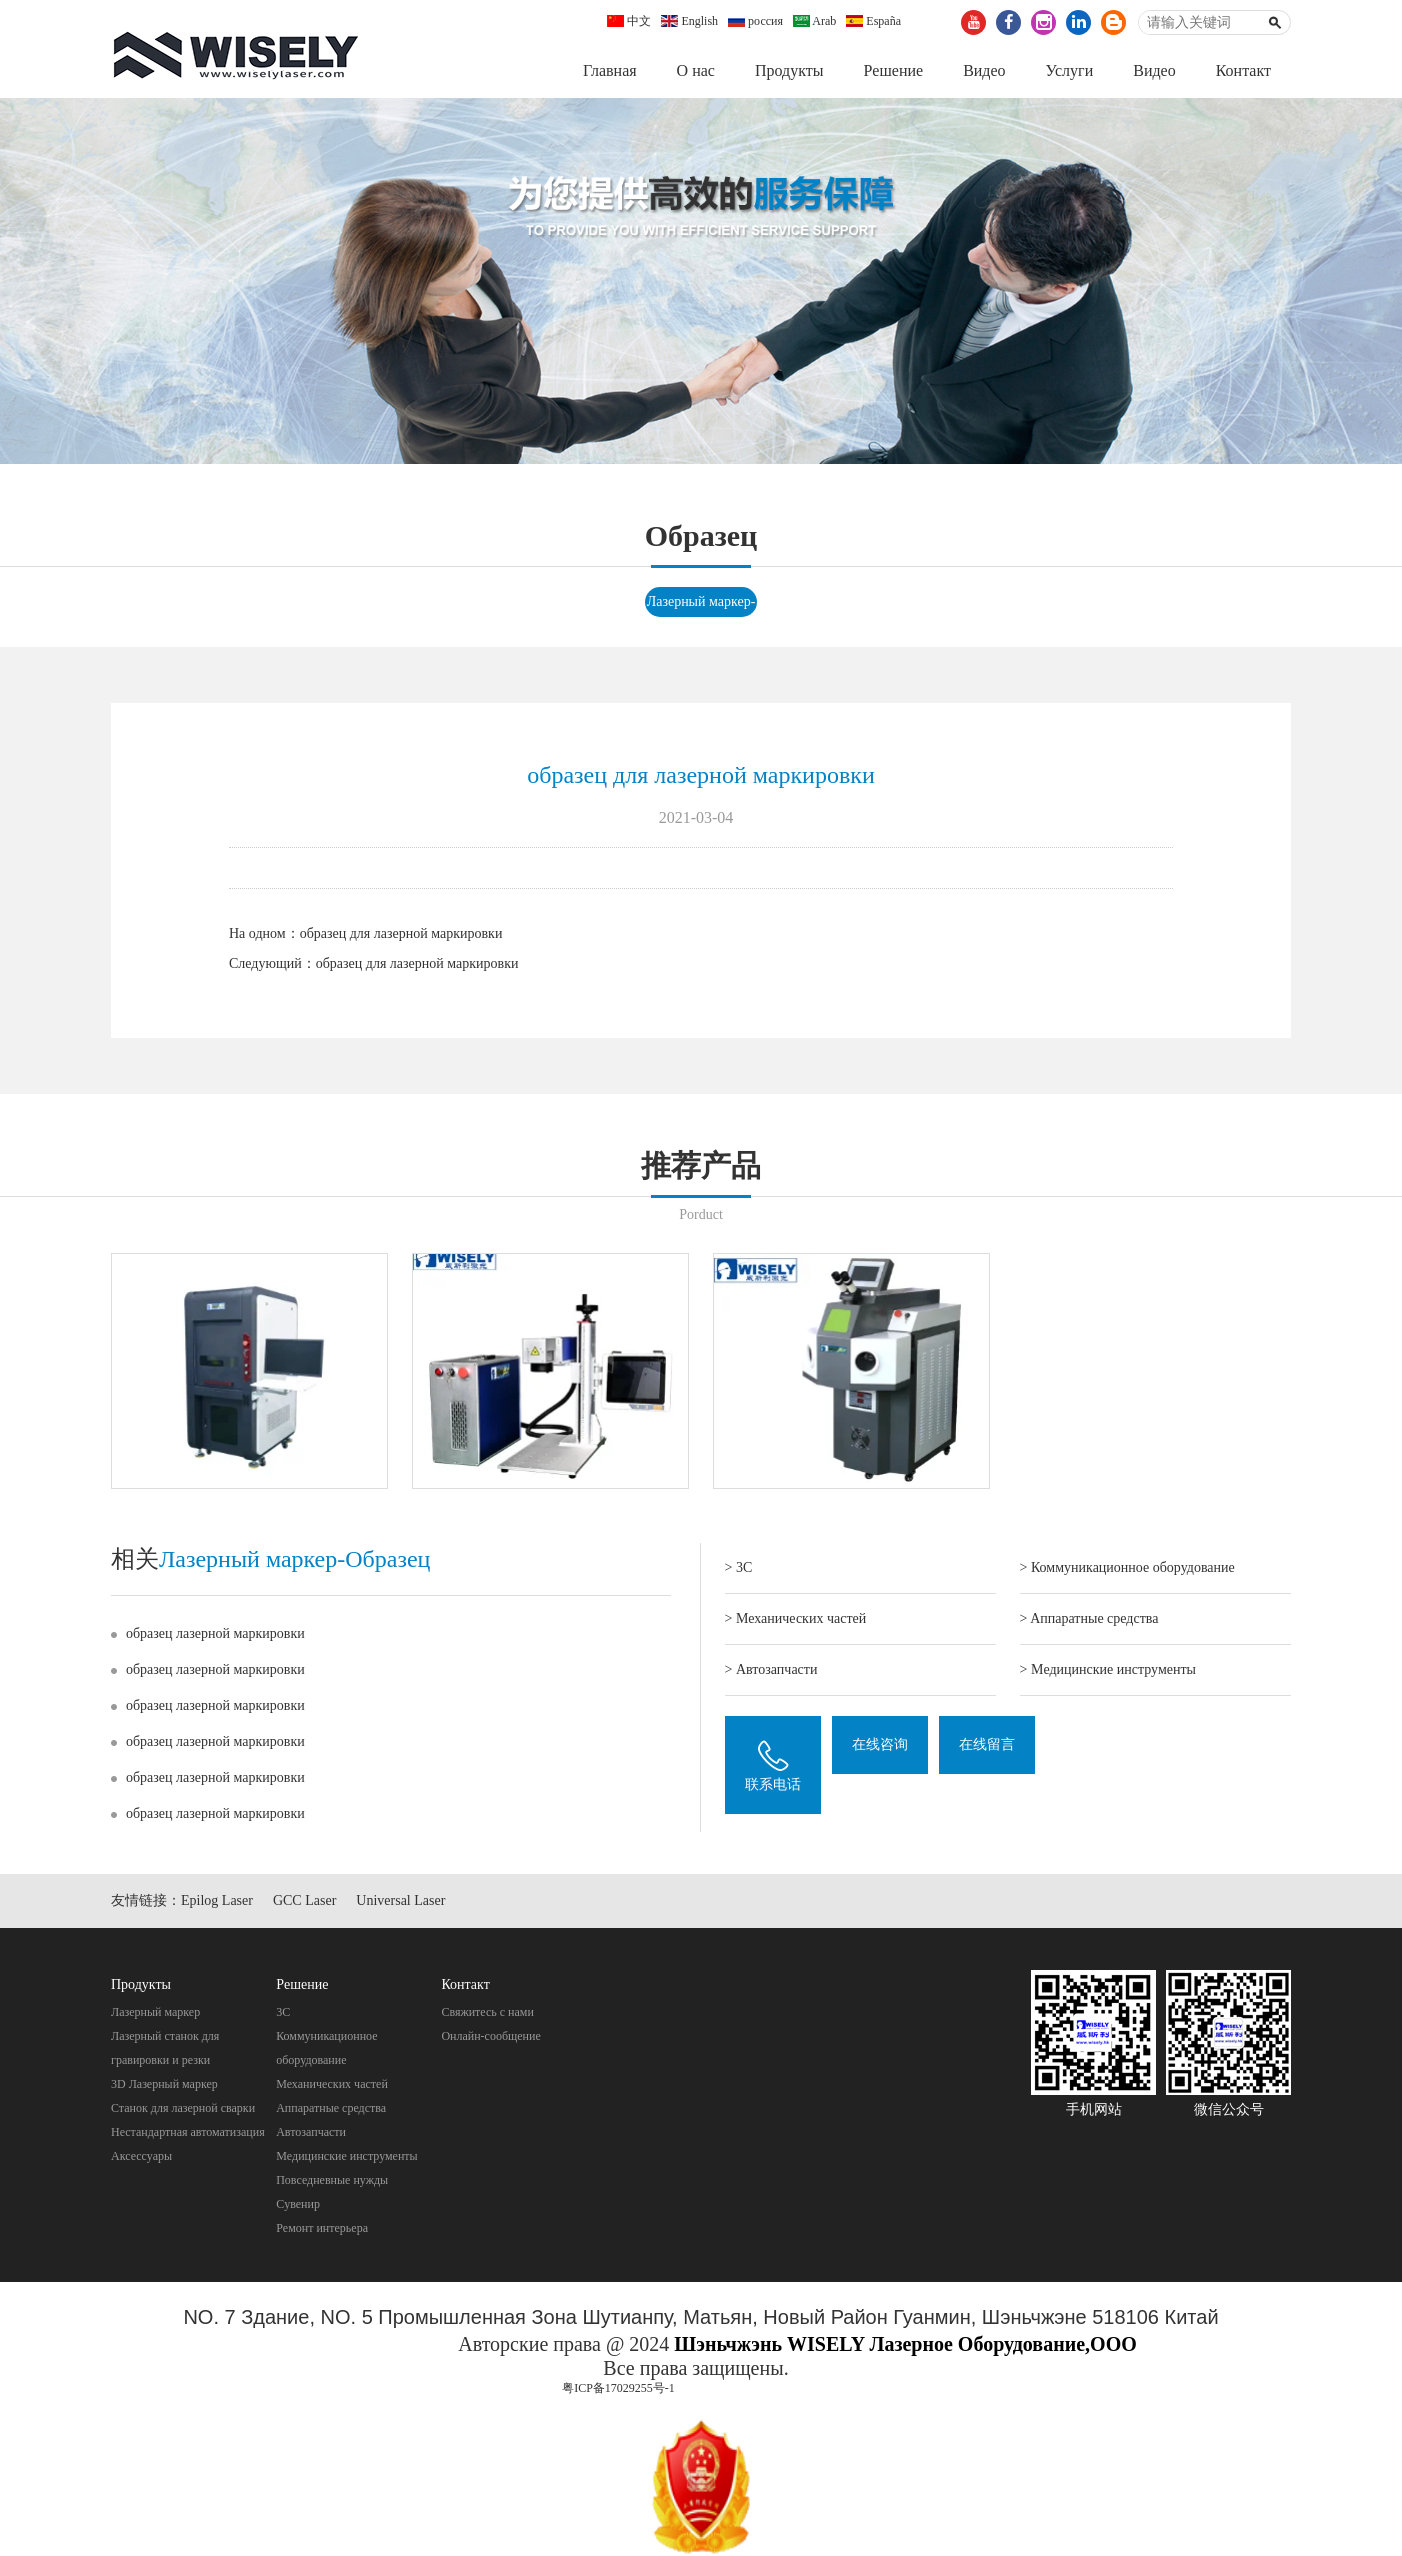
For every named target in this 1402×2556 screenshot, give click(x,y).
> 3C (739, 1568)
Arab (814, 21)
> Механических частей (796, 1619)
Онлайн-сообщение (490, 2037)
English (689, 21)
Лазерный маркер (155, 2013)
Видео (984, 70)
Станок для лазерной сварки (183, 2109)
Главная (610, 70)
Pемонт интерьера (322, 2229)
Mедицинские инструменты (346, 2157)
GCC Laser (304, 1901)
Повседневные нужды (332, 2181)
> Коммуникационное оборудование (1127, 1568)
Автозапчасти (311, 2133)
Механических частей (332, 2085)
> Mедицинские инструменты (1108, 1670)
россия (755, 21)
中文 (629, 21)
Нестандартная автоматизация (188, 2133)
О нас (696, 70)
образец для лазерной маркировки (401, 934)
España (873, 21)
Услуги (1070, 70)
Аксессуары (141, 2157)
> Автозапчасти (771, 1670)
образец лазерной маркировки (215, 1634)
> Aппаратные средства (1089, 1619)
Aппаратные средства (331, 2109)
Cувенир (298, 2205)
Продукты (789, 70)
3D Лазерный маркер (164, 2085)
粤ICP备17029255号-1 (618, 2389)
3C (283, 2013)
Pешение (893, 70)
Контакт (1243, 70)
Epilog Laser (217, 1901)
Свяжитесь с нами (487, 2013)
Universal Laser (400, 1901)
